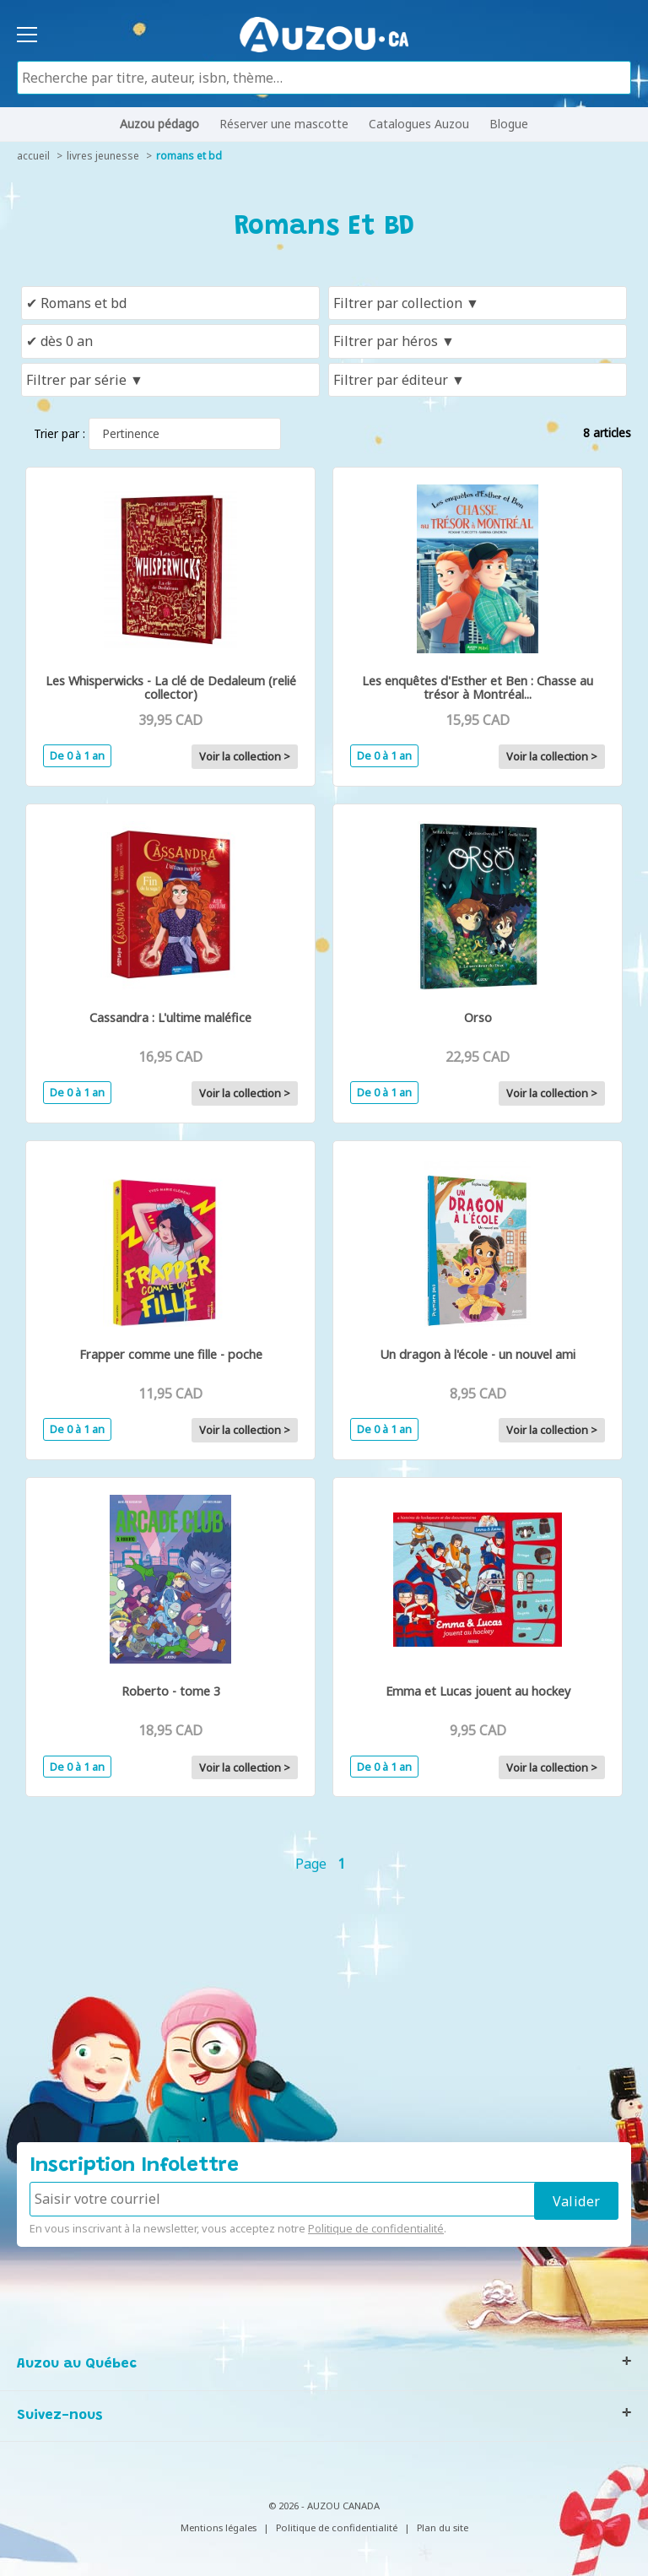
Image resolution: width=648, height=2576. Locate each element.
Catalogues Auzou (419, 124)
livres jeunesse (103, 156)
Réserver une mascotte (283, 124)
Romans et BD (189, 156)
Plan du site (442, 2527)
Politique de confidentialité (376, 2228)
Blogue (508, 124)
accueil (33, 156)
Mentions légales (218, 2527)
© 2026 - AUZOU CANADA (324, 2505)
